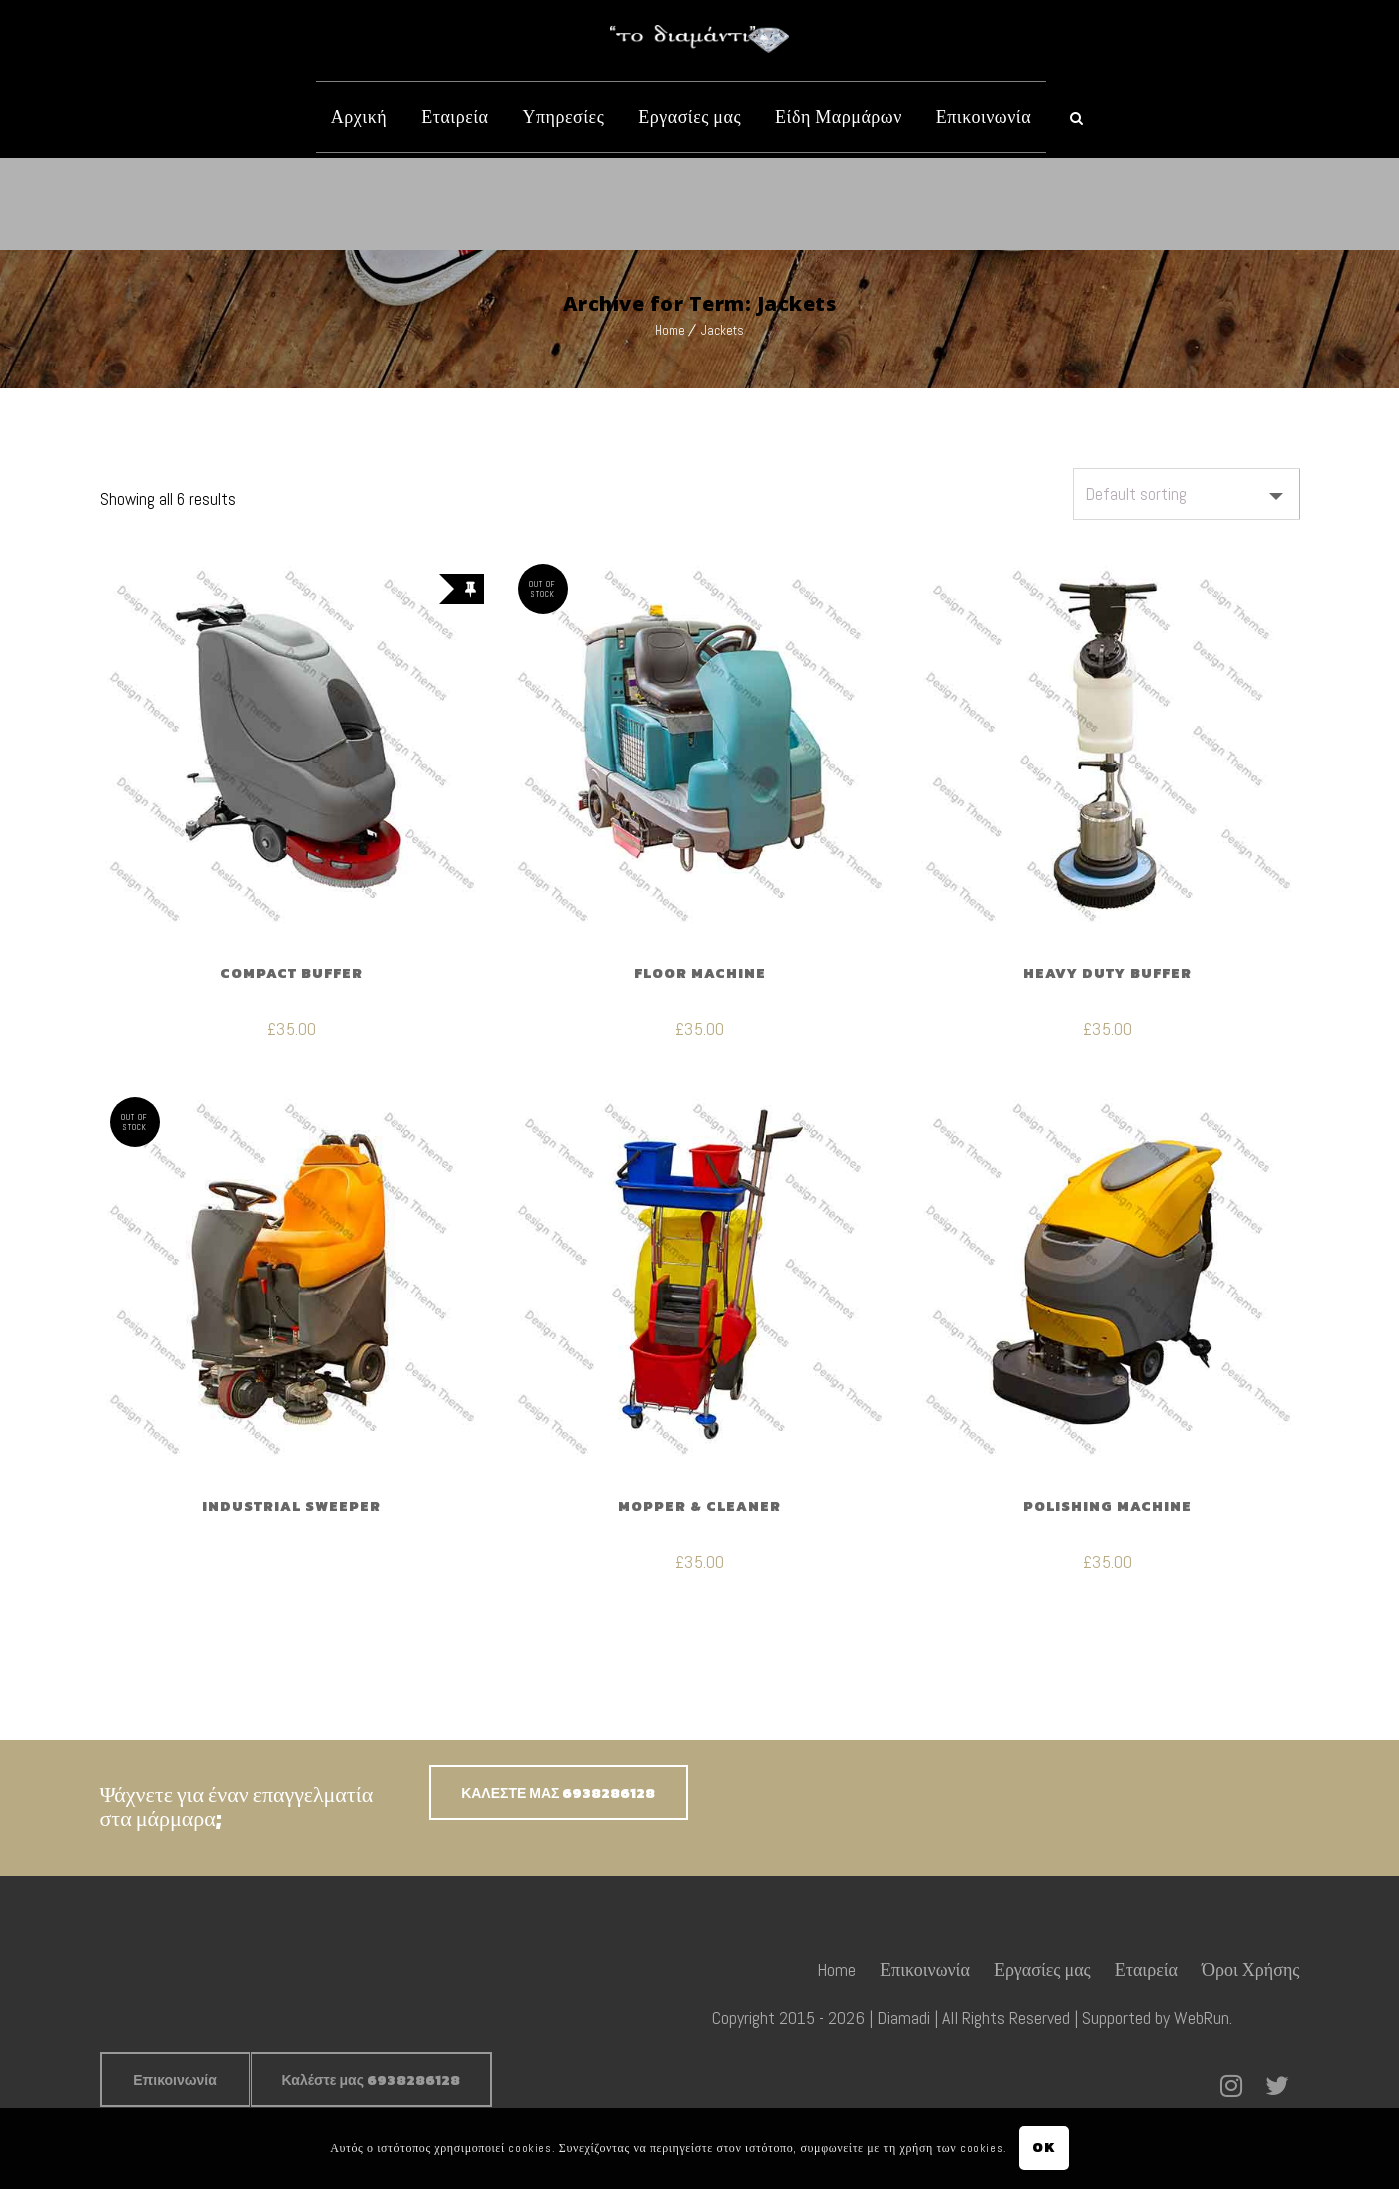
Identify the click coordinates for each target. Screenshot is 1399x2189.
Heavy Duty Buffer (1107, 973)
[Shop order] (1186, 494)
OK (1043, 2147)
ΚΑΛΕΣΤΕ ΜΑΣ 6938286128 (558, 1793)
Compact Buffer (291, 973)
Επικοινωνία (983, 116)
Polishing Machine (1107, 1506)
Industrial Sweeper (291, 1506)
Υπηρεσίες (563, 116)
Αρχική (359, 116)
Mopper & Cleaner (699, 1506)
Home (670, 330)
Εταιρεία (454, 116)
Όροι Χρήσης (1250, 1969)
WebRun (1201, 2017)
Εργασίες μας (689, 116)
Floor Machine (700, 973)
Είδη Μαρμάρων (838, 116)
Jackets (722, 330)
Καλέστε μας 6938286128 (371, 2080)
